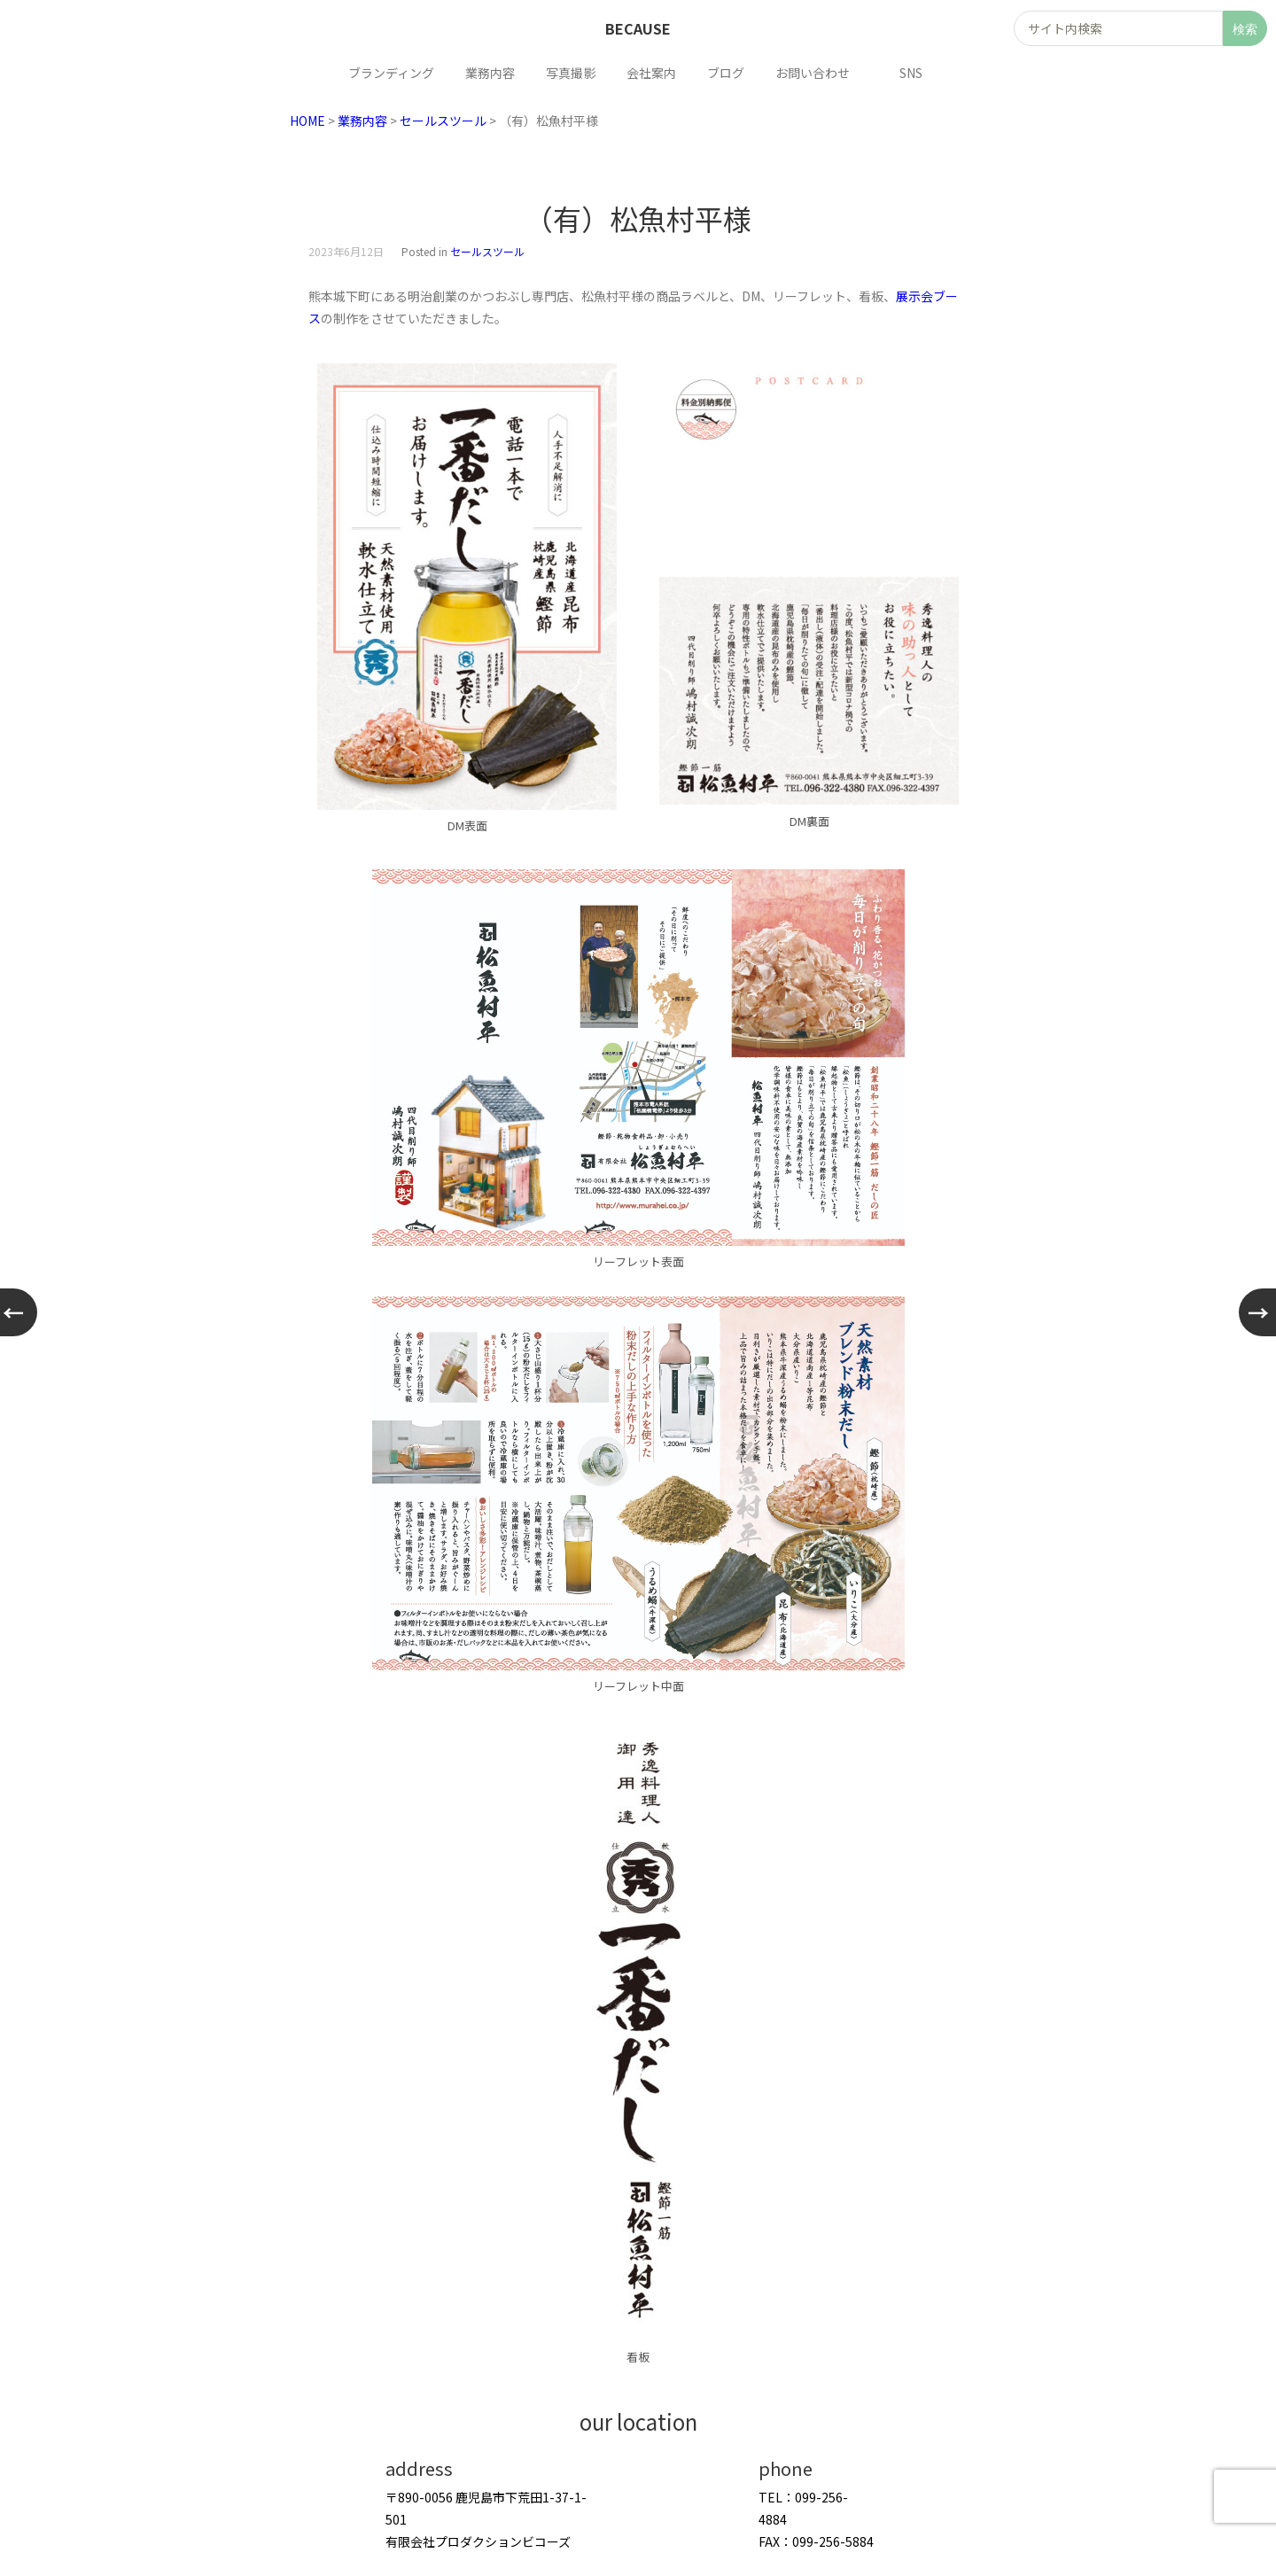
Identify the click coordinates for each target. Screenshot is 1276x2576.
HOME (307, 120)
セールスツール (443, 120)
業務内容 (362, 120)
